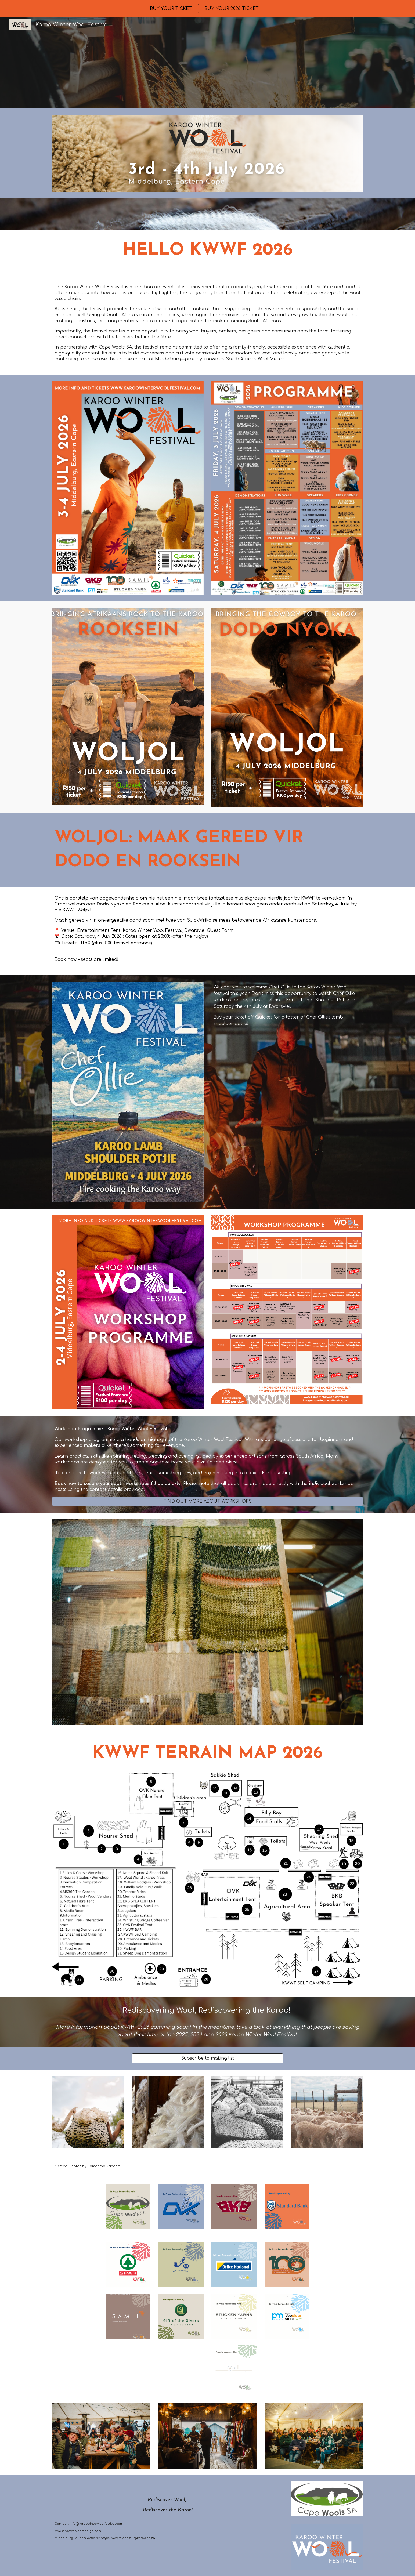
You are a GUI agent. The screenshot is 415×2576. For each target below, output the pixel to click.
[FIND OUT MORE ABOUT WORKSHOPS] (207, 1501)
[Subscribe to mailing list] (207, 2058)
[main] (207, 251)
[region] (207, 8)
